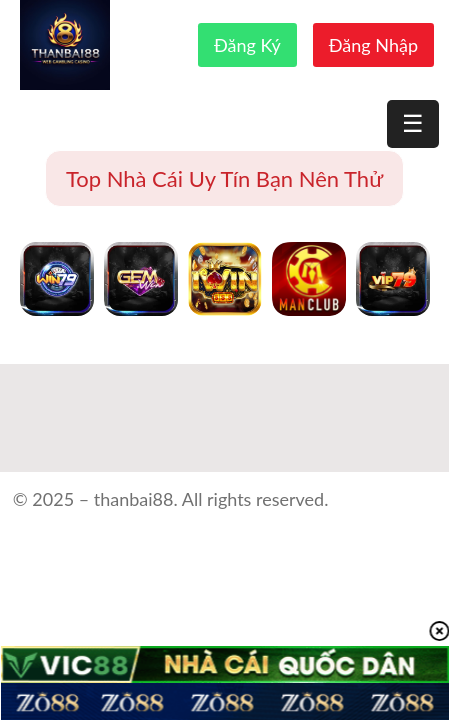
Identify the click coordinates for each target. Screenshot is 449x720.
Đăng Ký (247, 45)
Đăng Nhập (373, 45)
